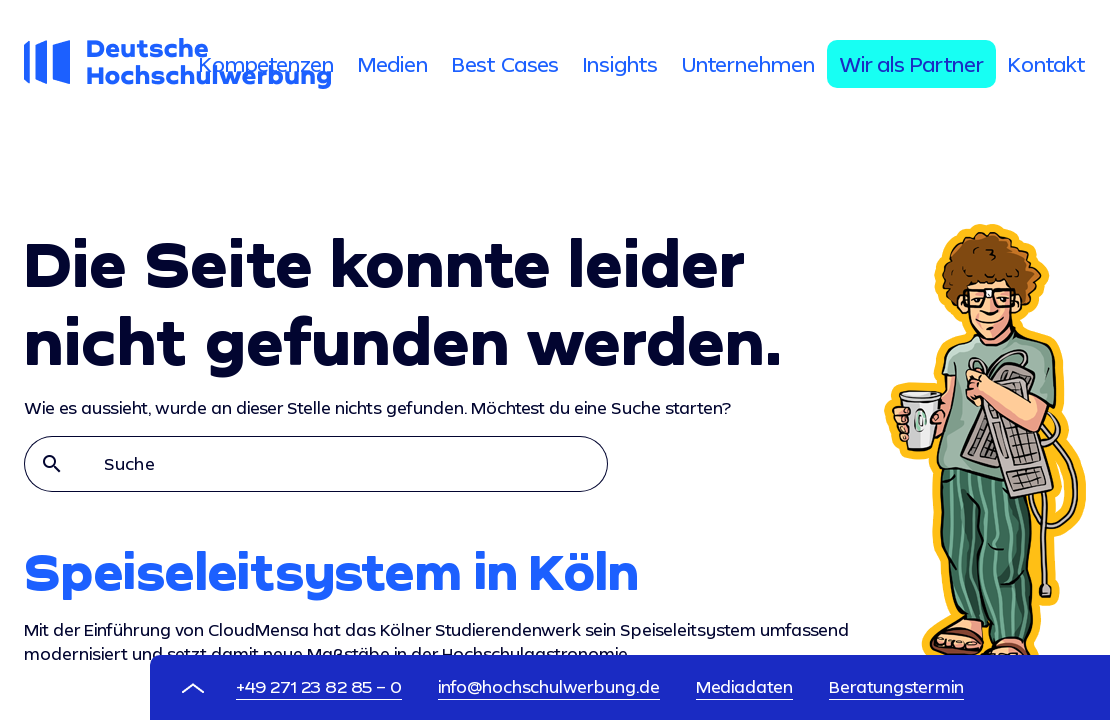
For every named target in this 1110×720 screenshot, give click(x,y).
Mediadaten (744, 686)
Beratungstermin (896, 686)
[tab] (266, 64)
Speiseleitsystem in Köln (331, 571)
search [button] (52, 464)
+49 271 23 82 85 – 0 (319, 686)
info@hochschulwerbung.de (549, 686)
